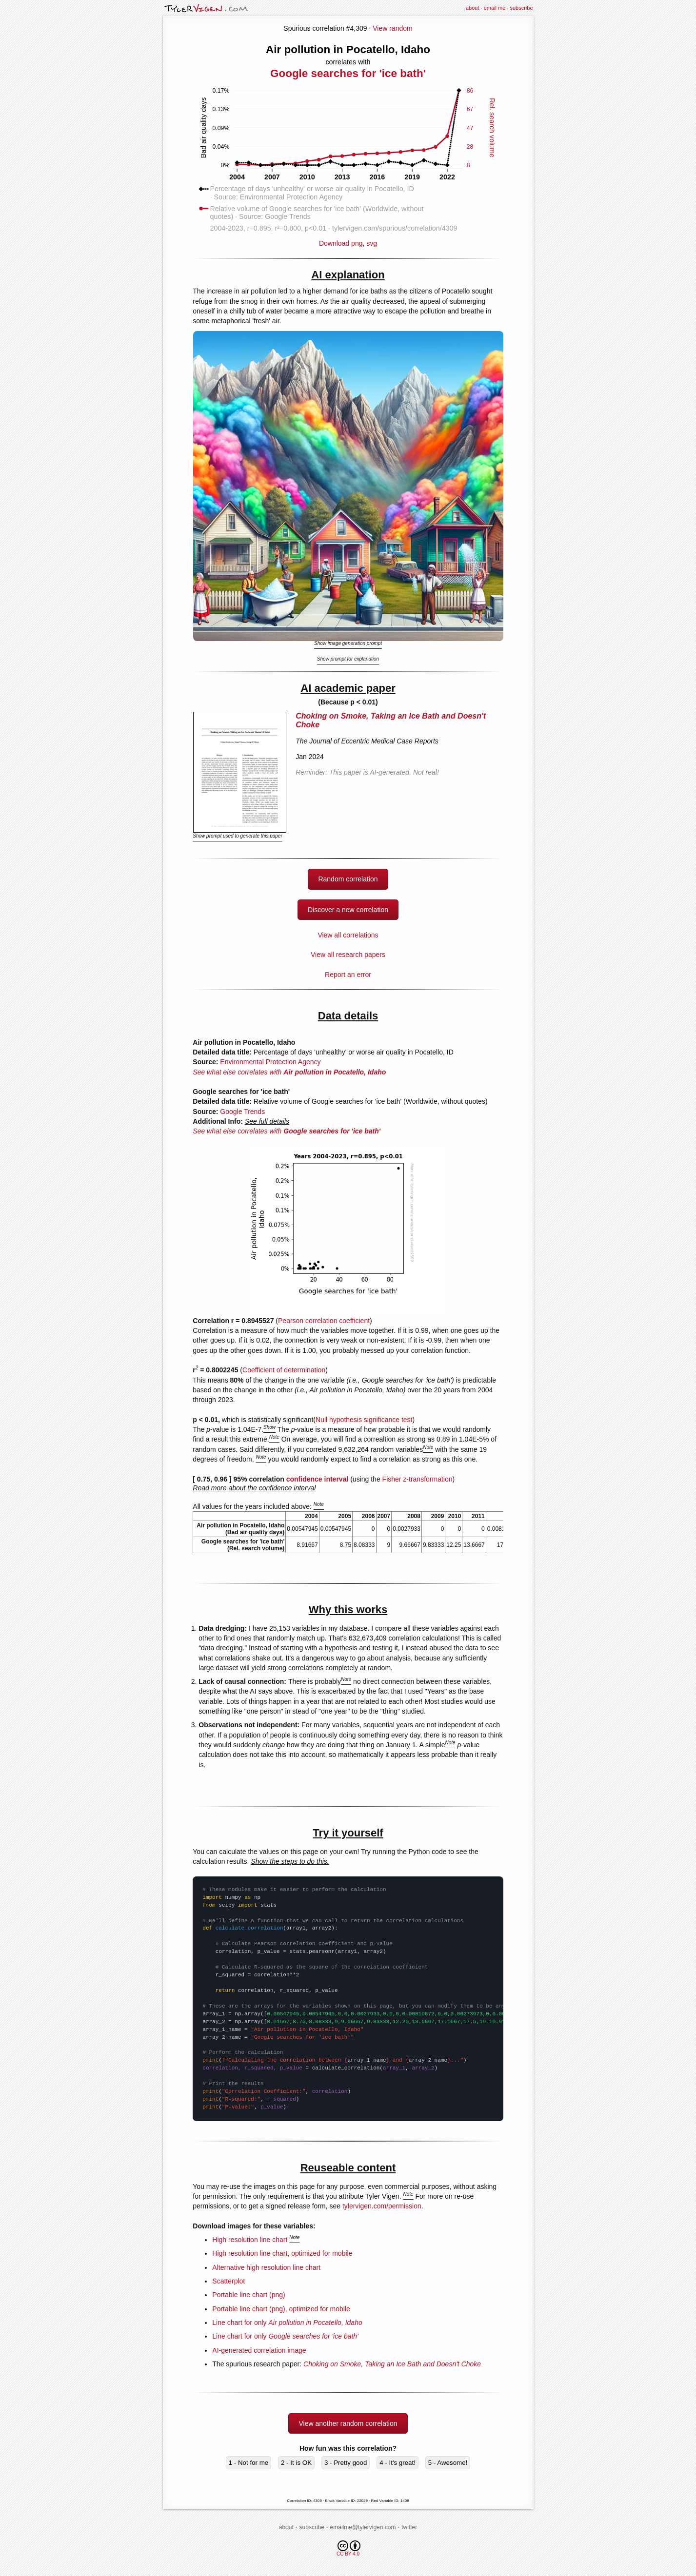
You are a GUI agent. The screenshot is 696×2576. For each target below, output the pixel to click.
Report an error (348, 974)
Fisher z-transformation (417, 1479)
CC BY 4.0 (348, 2548)
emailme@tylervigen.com (363, 2527)
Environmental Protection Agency (270, 1062)
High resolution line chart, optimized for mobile (282, 2253)
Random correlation (348, 879)
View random (392, 28)
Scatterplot (228, 2281)
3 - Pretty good (345, 2462)
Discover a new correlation (348, 910)
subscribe (521, 8)
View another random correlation (347, 2423)
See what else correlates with (289, 1072)
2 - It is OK (296, 2462)
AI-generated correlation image (259, 2350)
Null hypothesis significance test (364, 1420)
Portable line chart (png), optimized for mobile (281, 2309)
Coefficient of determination (283, 1370)
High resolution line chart (249, 2240)
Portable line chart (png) (248, 2295)
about (472, 8)
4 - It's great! (397, 2462)
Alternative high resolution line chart (266, 2267)
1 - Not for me (248, 2462)
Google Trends (242, 1111)
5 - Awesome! (448, 2462)
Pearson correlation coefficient (324, 1321)
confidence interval (317, 1479)
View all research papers (348, 954)
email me (495, 8)
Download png (348, 239)
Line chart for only (287, 2322)
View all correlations (348, 935)
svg (371, 243)
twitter (409, 2527)
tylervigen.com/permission (381, 2206)
